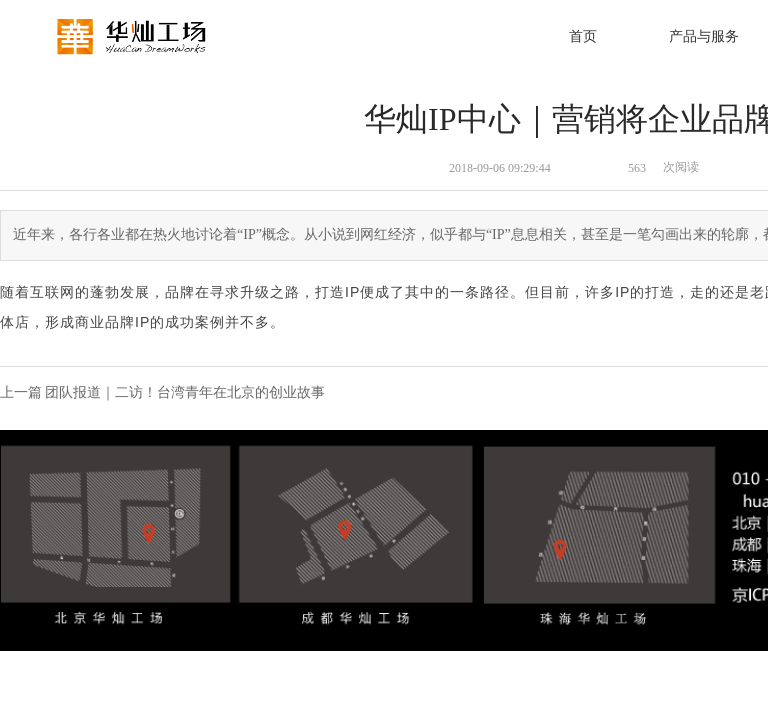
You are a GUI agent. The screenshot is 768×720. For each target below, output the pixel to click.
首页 (583, 36)
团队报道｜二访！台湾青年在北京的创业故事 (185, 392)
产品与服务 (704, 36)
